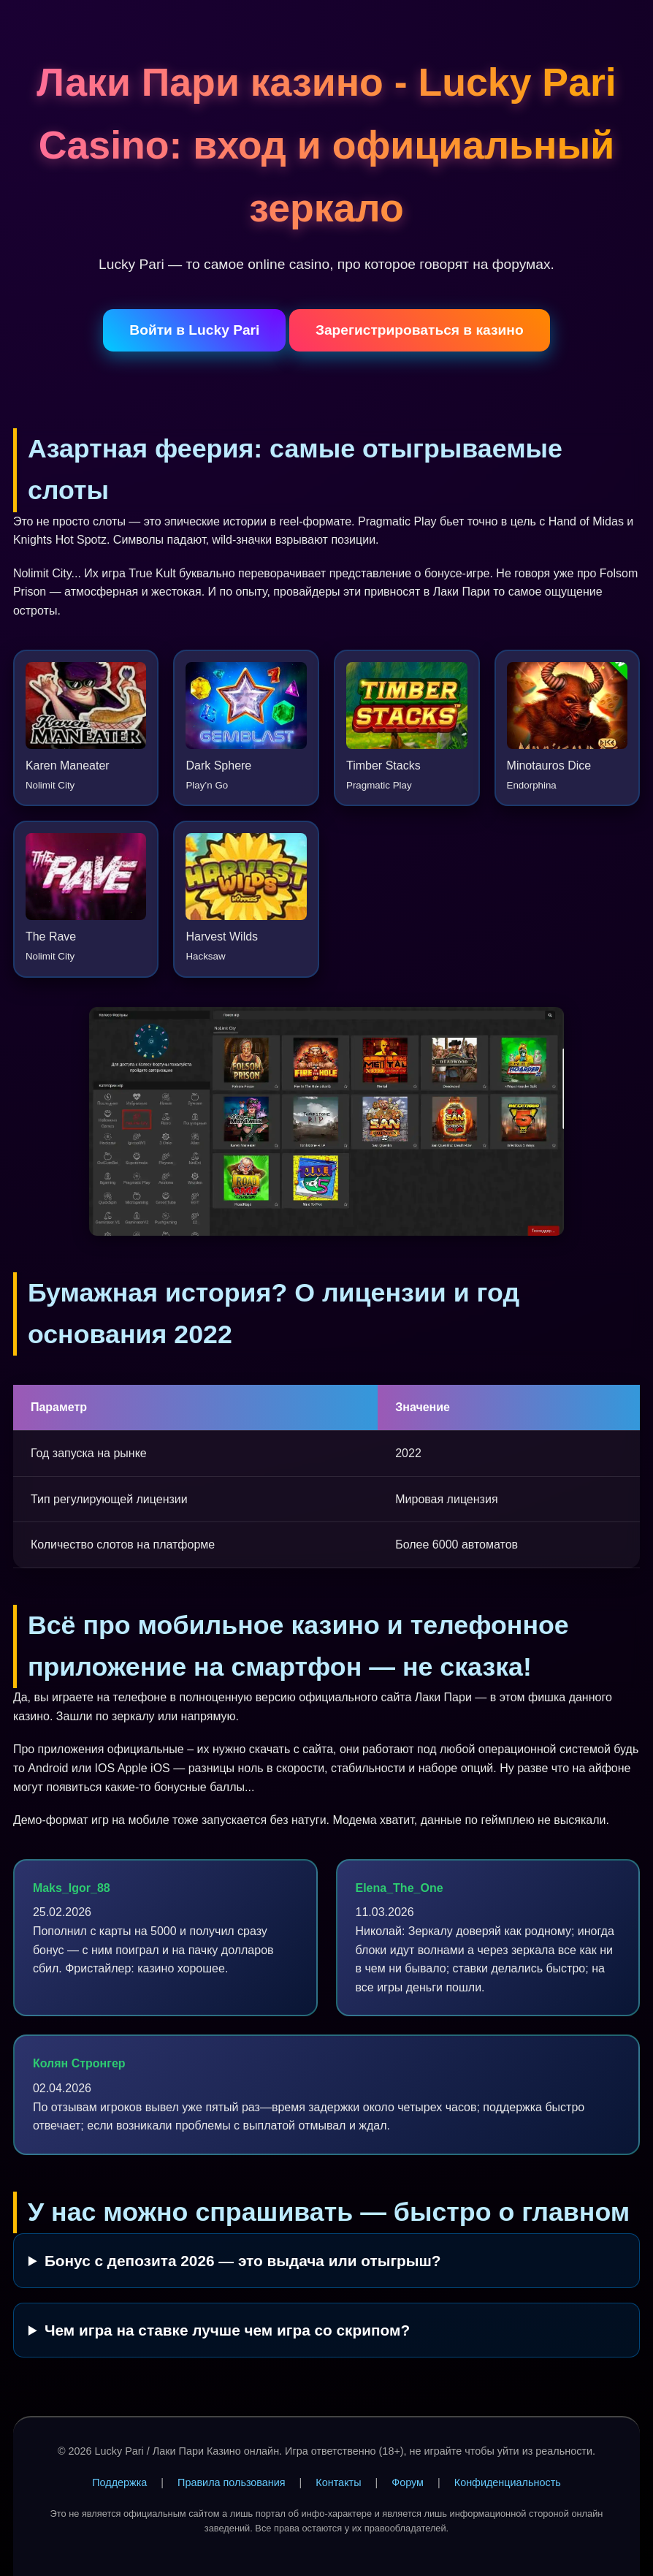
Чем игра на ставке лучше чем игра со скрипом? (227, 2330)
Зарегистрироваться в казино (420, 330)
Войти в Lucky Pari (194, 330)
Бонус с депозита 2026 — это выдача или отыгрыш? (243, 2260)
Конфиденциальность (507, 2482)
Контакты (338, 2482)
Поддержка (119, 2482)
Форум (408, 2482)
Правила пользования (231, 2482)
